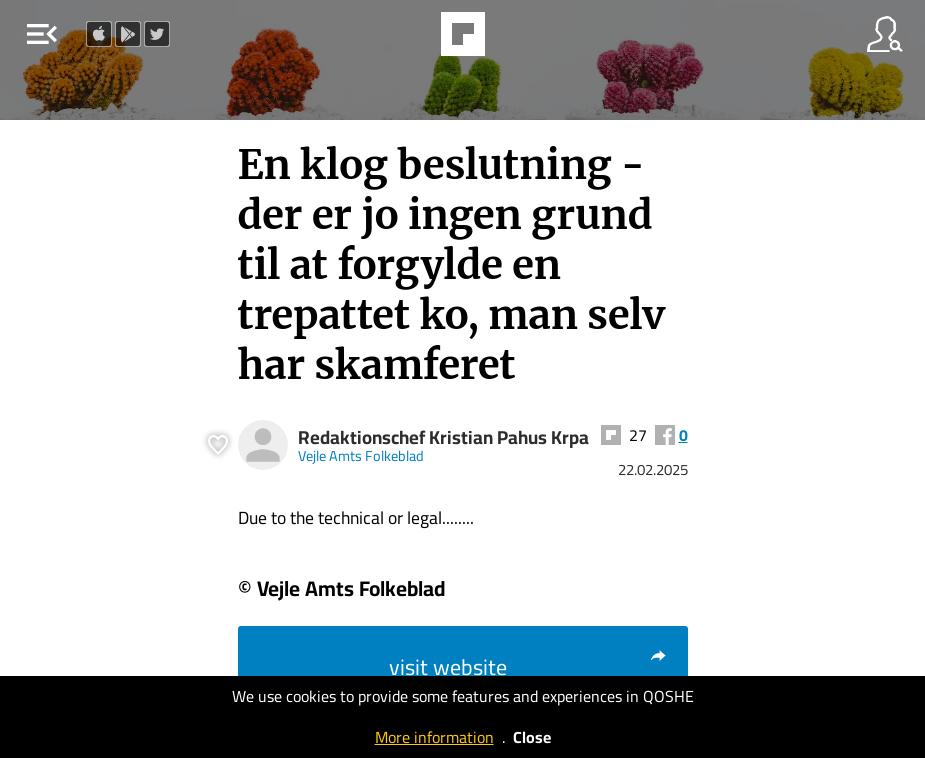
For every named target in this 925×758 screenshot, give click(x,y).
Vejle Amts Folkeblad (361, 455)
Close (532, 737)
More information (434, 737)
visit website (528, 667)
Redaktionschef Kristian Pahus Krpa (443, 437)
